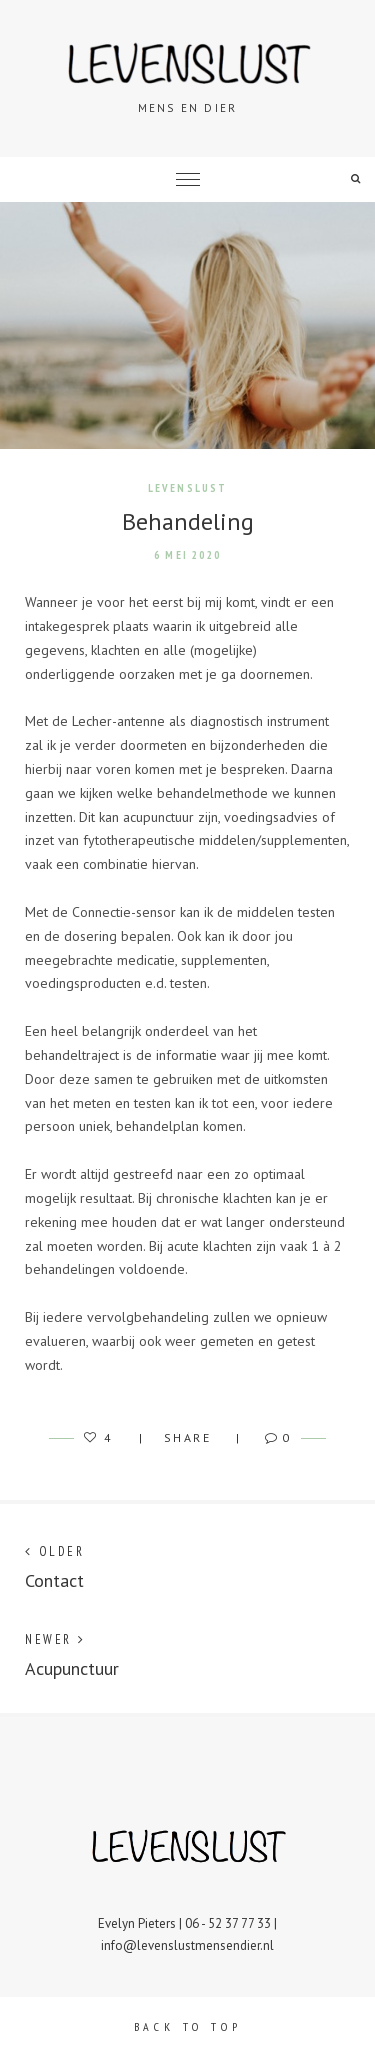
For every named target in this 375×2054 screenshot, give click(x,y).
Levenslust (188, 488)
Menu (188, 179)
